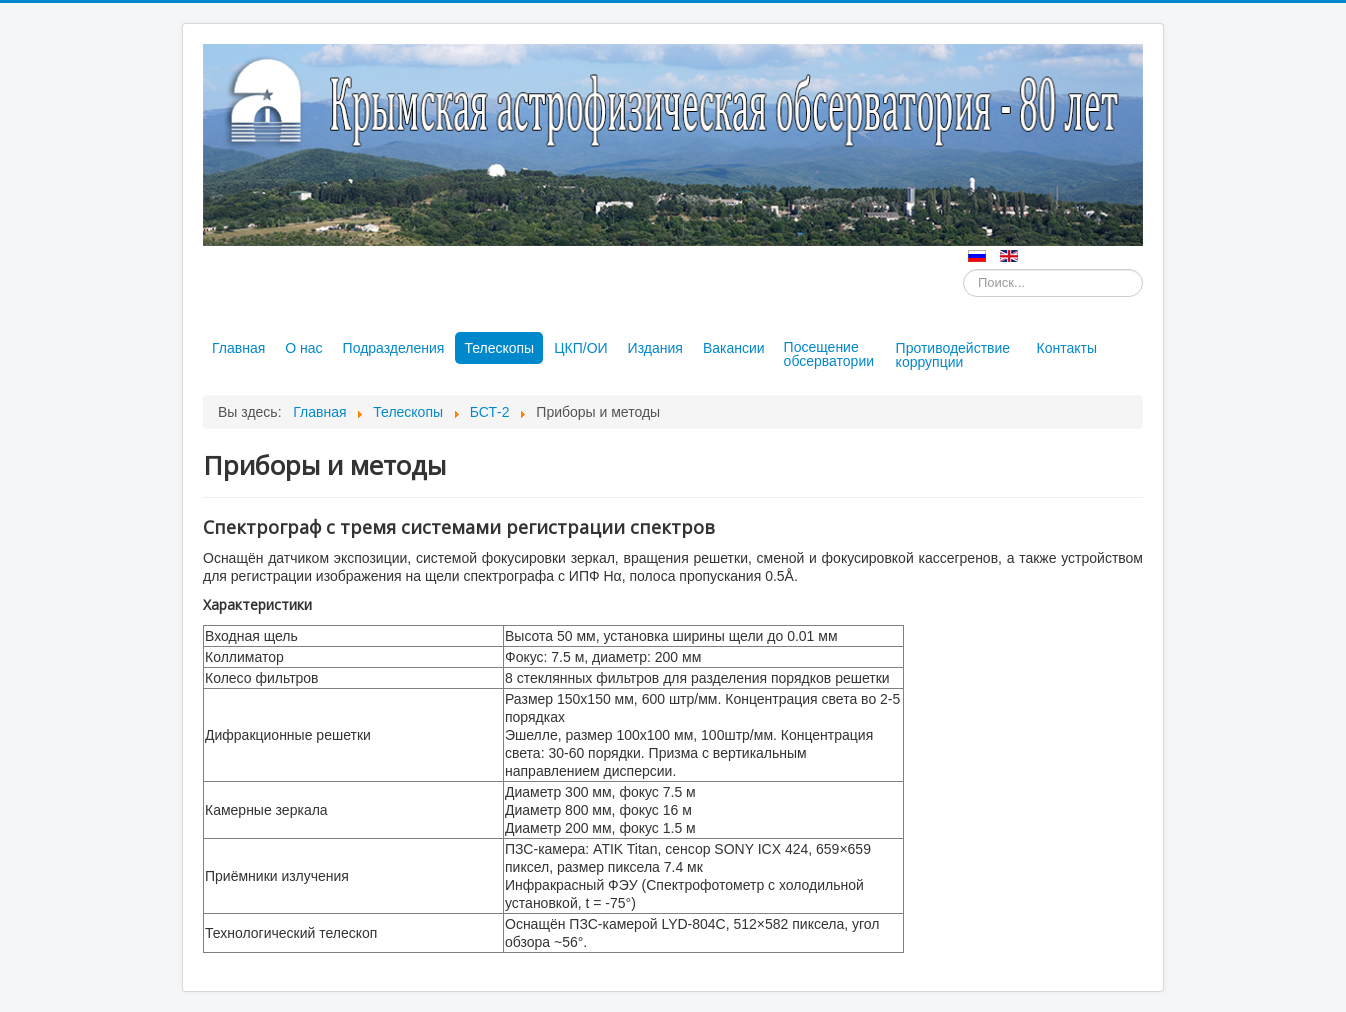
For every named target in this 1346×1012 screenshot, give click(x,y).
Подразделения (394, 348)
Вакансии (734, 348)
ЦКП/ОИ (580, 348)
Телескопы (499, 348)
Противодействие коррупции (953, 355)
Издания (655, 348)
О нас (303, 348)
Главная (238, 348)
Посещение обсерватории (829, 354)
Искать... (963, 269)
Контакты (1067, 348)
